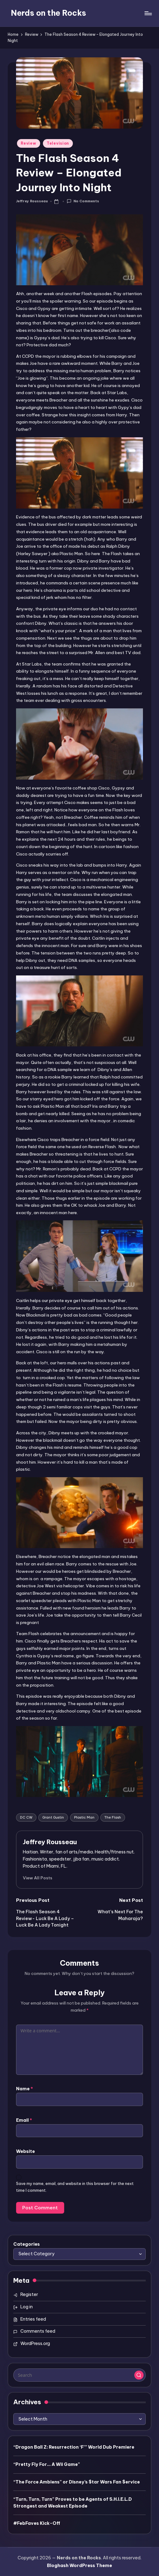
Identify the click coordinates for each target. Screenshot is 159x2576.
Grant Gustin (53, 1817)
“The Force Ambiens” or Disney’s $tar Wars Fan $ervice (76, 2482)
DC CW (26, 1817)
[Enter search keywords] (79, 2374)
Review (28, 143)
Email (24, 2120)
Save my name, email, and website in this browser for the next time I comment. (75, 2187)
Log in (26, 2307)
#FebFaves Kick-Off (36, 2523)
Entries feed (33, 2319)
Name (24, 2089)
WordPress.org (35, 2343)
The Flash (112, 1817)
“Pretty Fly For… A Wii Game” (46, 2464)
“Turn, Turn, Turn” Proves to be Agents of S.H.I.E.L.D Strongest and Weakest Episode (72, 2502)
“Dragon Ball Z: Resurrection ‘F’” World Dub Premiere (73, 2447)
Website (25, 2151)
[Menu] (147, 13)
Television (58, 143)
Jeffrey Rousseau (50, 1842)
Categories (26, 2244)
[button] (37, 1878)
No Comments (83, 201)
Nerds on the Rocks (48, 13)
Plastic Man (84, 1817)
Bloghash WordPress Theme (79, 2565)
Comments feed (37, 2331)
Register (29, 2294)
